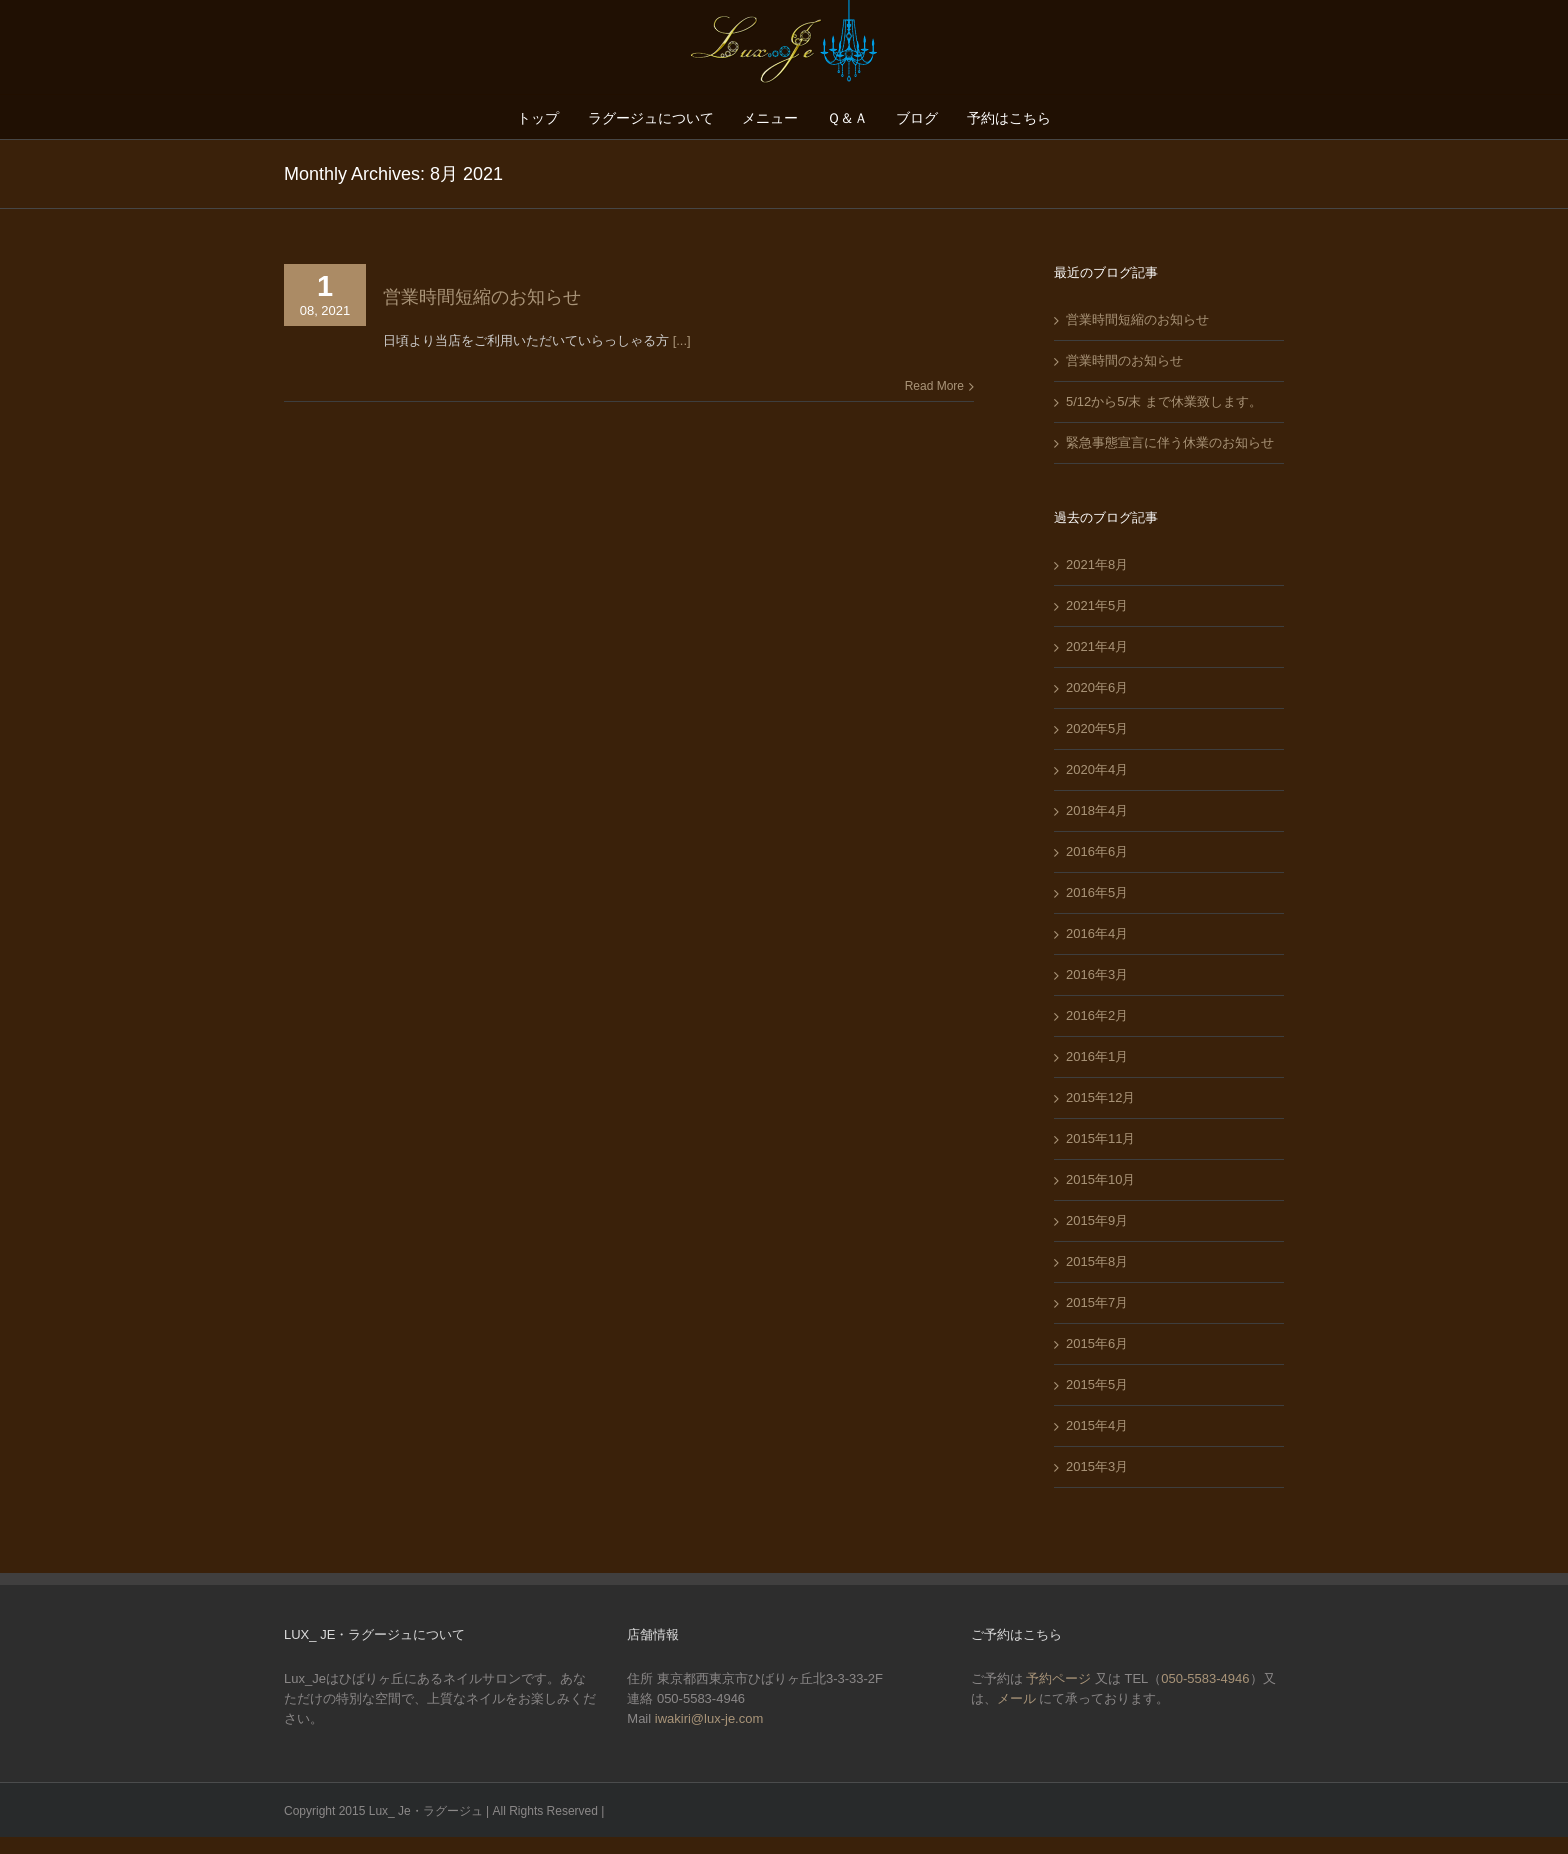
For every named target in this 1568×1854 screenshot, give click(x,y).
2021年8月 (1097, 564)
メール (1018, 1698)
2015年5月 (1097, 1384)
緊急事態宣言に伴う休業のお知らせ (1170, 442)
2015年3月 (1097, 1466)
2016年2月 (1097, 1015)
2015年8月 (1097, 1261)
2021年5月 (1097, 605)
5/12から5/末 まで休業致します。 (1164, 401)
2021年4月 (1097, 646)
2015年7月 (1097, 1302)
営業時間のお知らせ (1124, 360)
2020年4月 (1097, 769)
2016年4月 (1097, 933)
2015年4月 (1097, 1425)
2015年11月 (1100, 1138)
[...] (682, 340)
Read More (934, 386)
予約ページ (1058, 1678)
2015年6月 (1097, 1343)
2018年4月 (1097, 810)
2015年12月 (1100, 1097)
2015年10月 (1100, 1179)
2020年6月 (1097, 687)
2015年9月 (1097, 1220)
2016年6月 (1097, 851)
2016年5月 (1097, 892)
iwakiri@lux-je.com (709, 1718)
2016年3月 (1097, 974)
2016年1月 (1097, 1056)
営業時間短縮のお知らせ (482, 297)
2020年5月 (1097, 728)
